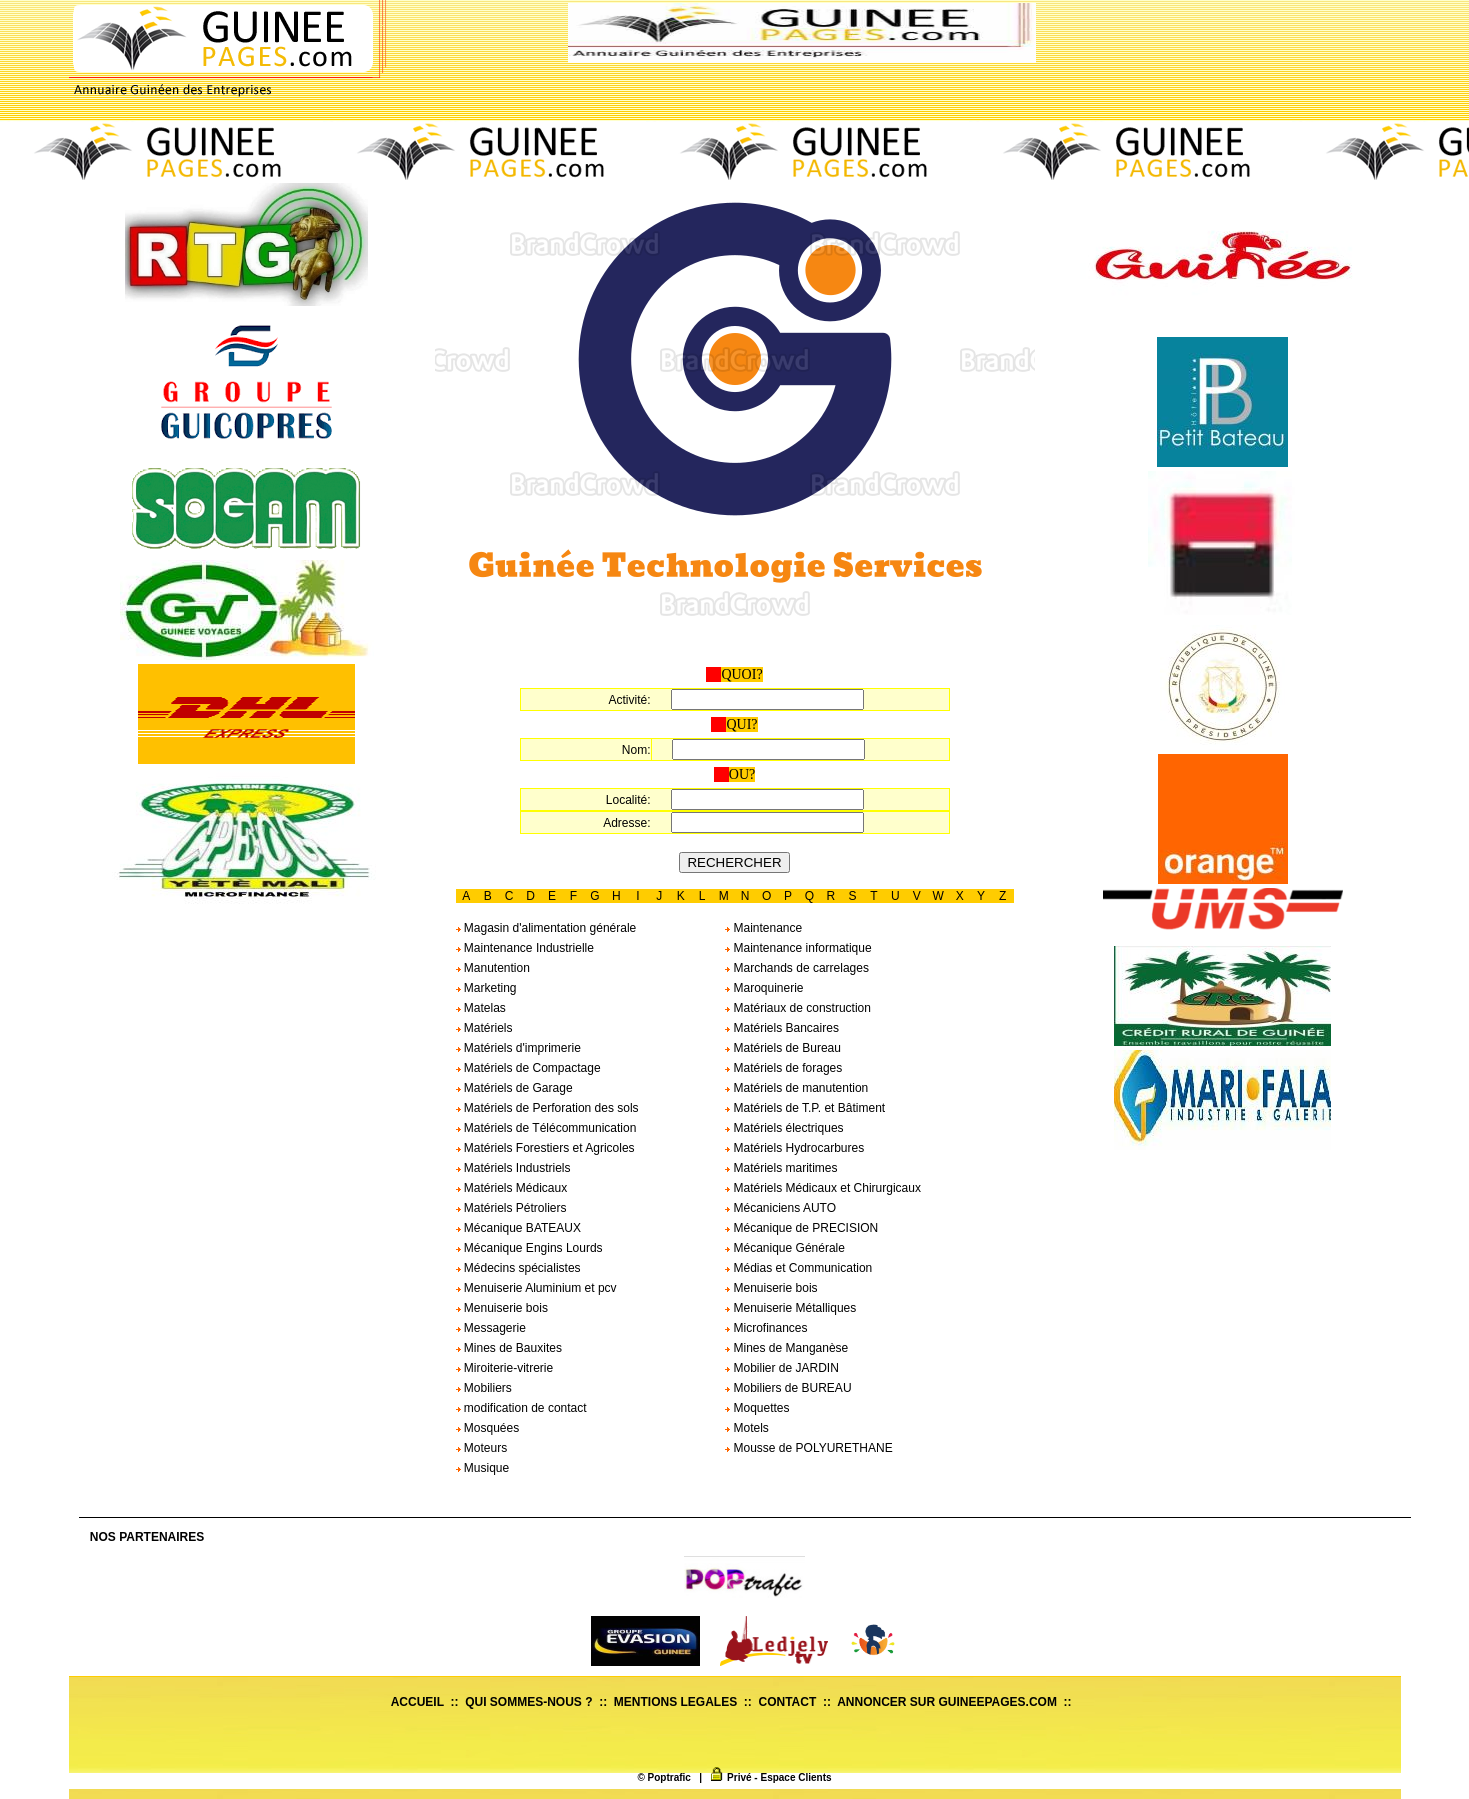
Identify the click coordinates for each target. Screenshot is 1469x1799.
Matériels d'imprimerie (518, 1048)
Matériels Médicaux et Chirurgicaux (823, 1188)
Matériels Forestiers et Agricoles (545, 1148)
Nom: (636, 750)
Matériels (484, 1028)
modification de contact (521, 1408)
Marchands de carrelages (797, 968)
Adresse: (626, 823)
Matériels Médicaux (512, 1188)
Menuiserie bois (771, 1288)
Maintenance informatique (798, 948)
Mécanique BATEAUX (519, 1228)
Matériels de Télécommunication (546, 1128)
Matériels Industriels (513, 1168)
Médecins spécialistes (518, 1268)
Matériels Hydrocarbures (794, 1148)
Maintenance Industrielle (525, 948)
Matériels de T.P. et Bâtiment (805, 1108)
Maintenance (763, 928)
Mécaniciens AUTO (780, 1208)
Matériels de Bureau (783, 1048)
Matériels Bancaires (782, 1028)
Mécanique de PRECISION (801, 1228)
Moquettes (757, 1408)
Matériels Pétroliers (511, 1208)
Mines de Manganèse (786, 1348)
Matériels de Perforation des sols (547, 1108)
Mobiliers (484, 1388)
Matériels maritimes (781, 1168)
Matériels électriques (784, 1128)
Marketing (486, 988)
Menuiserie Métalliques (790, 1308)
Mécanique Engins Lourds (529, 1248)
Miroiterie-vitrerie (505, 1368)
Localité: (628, 800)
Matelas (481, 1008)
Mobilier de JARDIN (782, 1368)
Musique (483, 1468)
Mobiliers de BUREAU (788, 1388)
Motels (747, 1428)
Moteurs (482, 1448)
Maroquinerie (764, 988)
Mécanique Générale (785, 1248)
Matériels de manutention (796, 1088)
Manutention (493, 968)
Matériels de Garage (514, 1088)
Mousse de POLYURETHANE (809, 1448)
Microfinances (766, 1328)
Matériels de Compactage (528, 1068)
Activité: (629, 700)
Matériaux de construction (798, 1008)
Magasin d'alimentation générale (546, 928)
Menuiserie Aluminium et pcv (536, 1288)
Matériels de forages (783, 1068)
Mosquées (488, 1428)
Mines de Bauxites (509, 1348)
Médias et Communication (798, 1268)
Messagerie (491, 1328)
